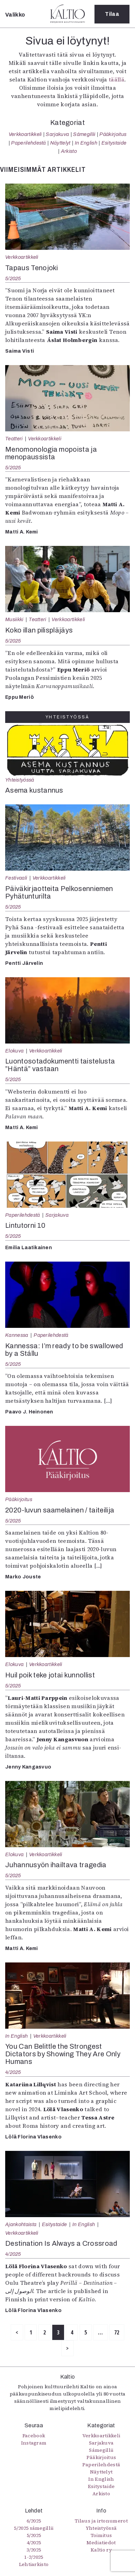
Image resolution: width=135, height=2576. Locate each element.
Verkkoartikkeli (25, 134)
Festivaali (16, 878)
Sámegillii (84, 134)
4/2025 (13, 2072)
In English (86, 143)
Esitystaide (114, 143)
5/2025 (13, 278)
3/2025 (34, 2549)
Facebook (33, 2435)
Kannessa (16, 1335)
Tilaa (112, 14)
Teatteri (14, 438)
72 (116, 2332)
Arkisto (69, 151)
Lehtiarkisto (34, 2564)
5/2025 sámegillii (33, 2528)
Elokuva (14, 1051)
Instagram (34, 2442)
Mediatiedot (101, 2542)
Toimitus (101, 2535)
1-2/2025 (33, 2557)
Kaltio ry (101, 2549)
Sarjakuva (57, 134)
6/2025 (34, 2520)
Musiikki (14, 619)
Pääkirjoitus (112, 134)
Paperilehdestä (28, 143)
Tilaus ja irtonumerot (101, 2520)
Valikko (15, 15)
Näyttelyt (60, 143)
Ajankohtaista (20, 2224)
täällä (116, 79)
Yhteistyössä (19, 780)
